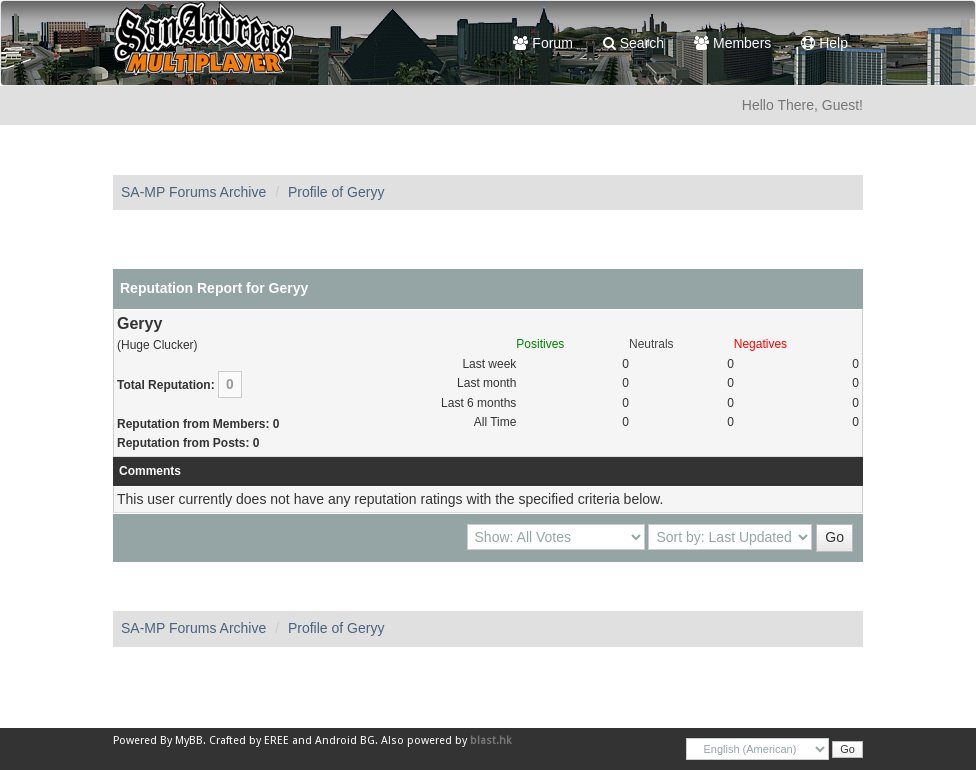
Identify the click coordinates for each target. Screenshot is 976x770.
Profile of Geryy (336, 192)
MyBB (189, 740)
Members (732, 43)
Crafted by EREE (249, 740)
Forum (542, 43)
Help (824, 43)
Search (633, 43)
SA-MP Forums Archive (193, 192)
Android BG (345, 740)
